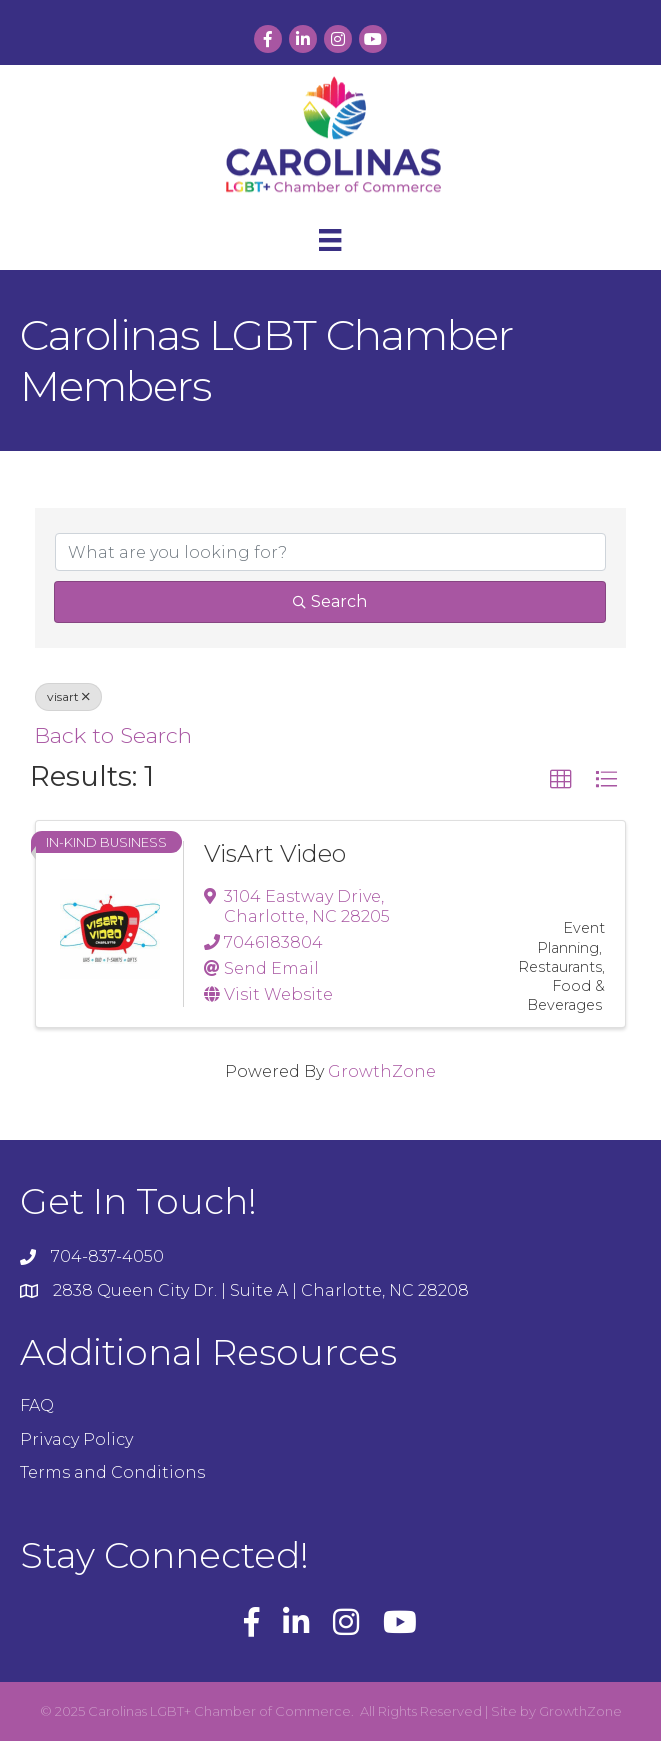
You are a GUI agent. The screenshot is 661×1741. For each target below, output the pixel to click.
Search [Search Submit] (330, 601)
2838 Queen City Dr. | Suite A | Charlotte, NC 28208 (261, 1290)
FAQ (37, 1405)
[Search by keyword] (330, 552)
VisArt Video (275, 853)
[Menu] (330, 240)
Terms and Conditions (112, 1472)
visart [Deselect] (68, 696)
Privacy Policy (76, 1439)
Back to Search (113, 735)
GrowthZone (382, 1071)
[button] (561, 780)
